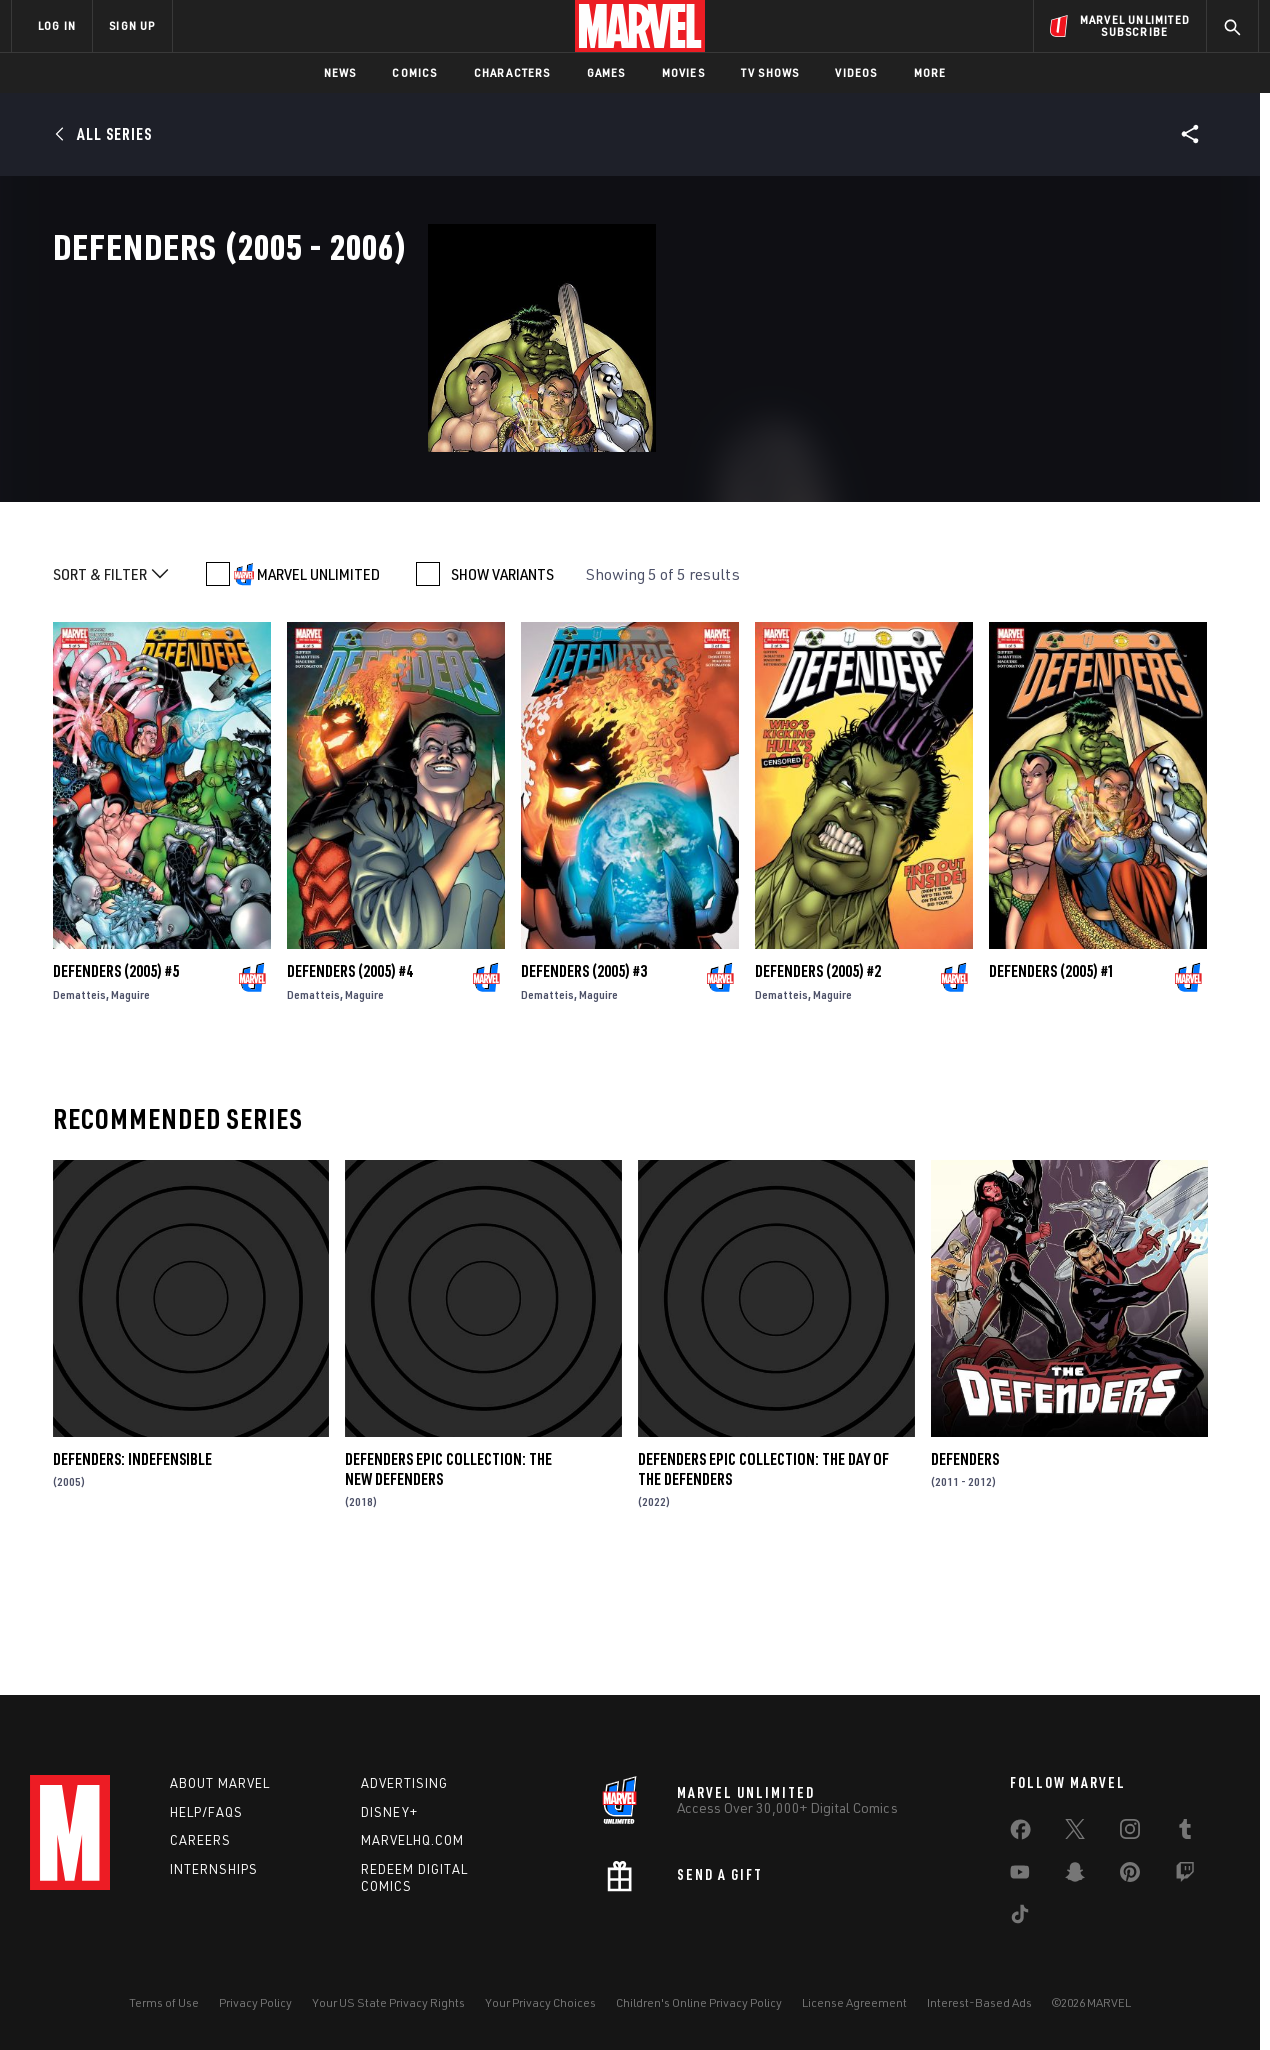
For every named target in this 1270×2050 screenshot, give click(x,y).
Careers (200, 1840)
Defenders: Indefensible (132, 1571)
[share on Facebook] (1020, 1834)
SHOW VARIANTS (502, 687)
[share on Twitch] (1185, 1876)
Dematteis (79, 1107)
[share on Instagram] (1130, 1833)
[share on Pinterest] (1130, 1876)
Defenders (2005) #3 (584, 1084)
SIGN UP (132, 25)
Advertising (404, 1783)
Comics (414, 72)
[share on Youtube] (1020, 1876)
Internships (214, 1869)
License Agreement (854, 2002)
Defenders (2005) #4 (350, 1084)
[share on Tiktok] (1020, 1918)
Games (606, 72)
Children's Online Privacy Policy (699, 2002)
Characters (512, 72)
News (340, 72)
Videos (856, 72)
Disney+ (389, 1812)
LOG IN (57, 25)
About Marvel (220, 1783)
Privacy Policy (255, 2002)
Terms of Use (164, 2002)
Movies (683, 72)
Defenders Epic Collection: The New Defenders (448, 1581)
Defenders (965, 1571)
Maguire (130, 1107)
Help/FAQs (206, 1812)
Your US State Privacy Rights (388, 2002)
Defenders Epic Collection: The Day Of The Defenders (763, 1581)
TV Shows (770, 72)
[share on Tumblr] (1185, 1833)
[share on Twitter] (1075, 1833)
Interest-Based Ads (979, 2002)
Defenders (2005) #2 (818, 1084)
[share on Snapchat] (1075, 1876)
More (930, 72)
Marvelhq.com (412, 1840)
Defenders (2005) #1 (1052, 1084)
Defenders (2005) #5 (116, 1084)
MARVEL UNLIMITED (318, 687)
